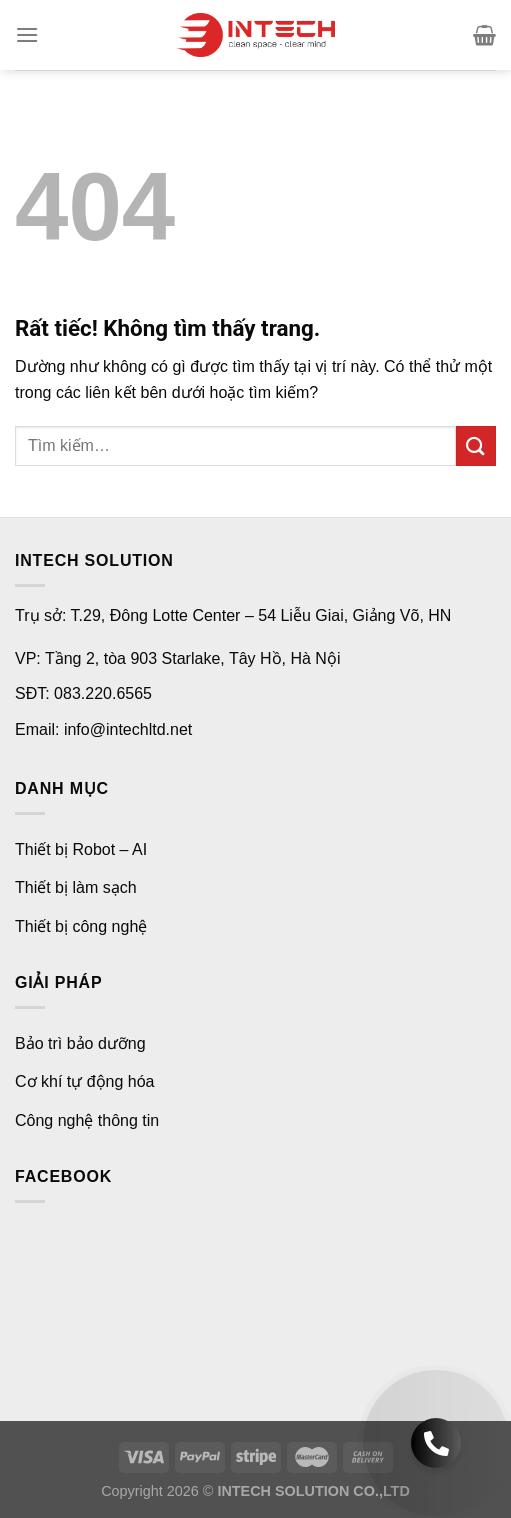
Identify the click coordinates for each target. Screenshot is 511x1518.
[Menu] (27, 34)
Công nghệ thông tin (87, 1120)
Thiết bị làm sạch (76, 887)
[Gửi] (476, 445)
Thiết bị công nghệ (81, 926)
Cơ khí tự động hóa (85, 1081)
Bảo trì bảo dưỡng (80, 1043)
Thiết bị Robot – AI (81, 849)
